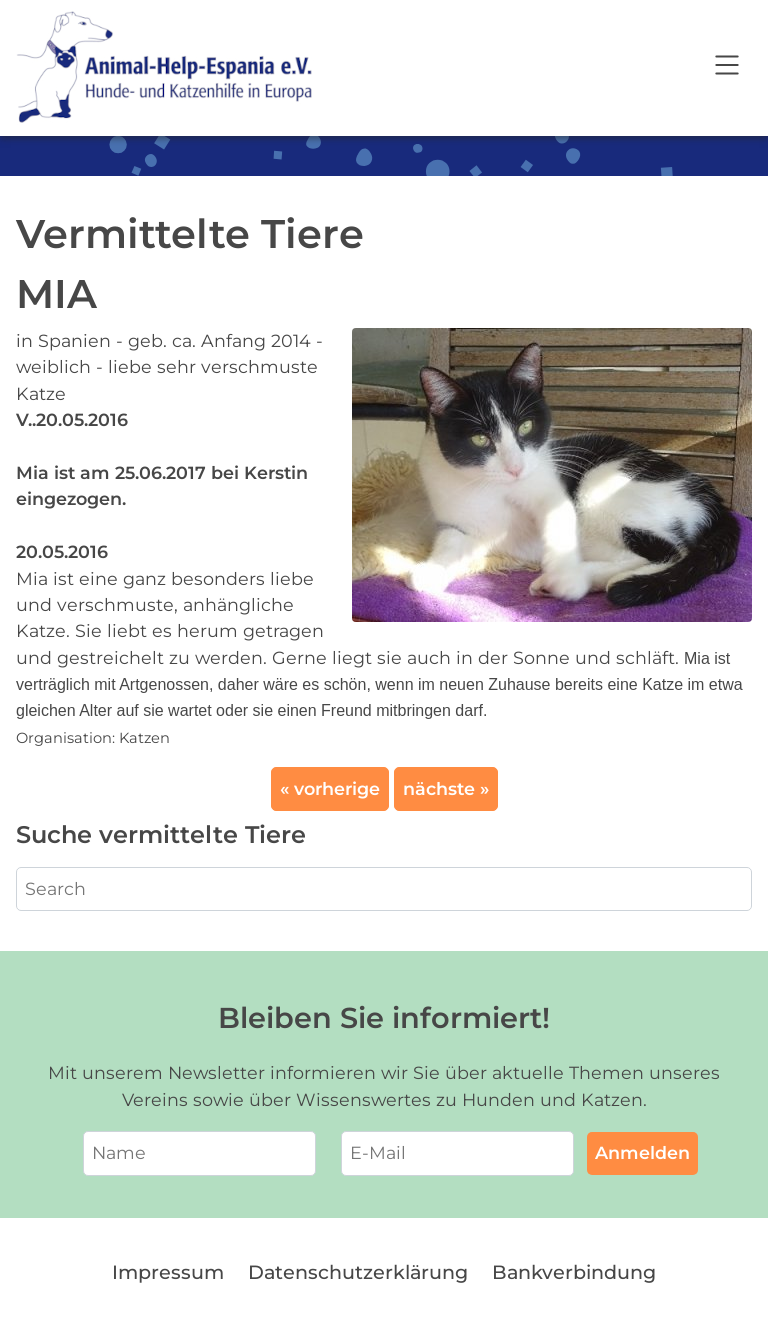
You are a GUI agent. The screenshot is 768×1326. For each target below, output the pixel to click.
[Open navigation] (727, 68)
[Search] (384, 889)
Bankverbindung (574, 1272)
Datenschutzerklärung (358, 1272)
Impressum (168, 1272)
